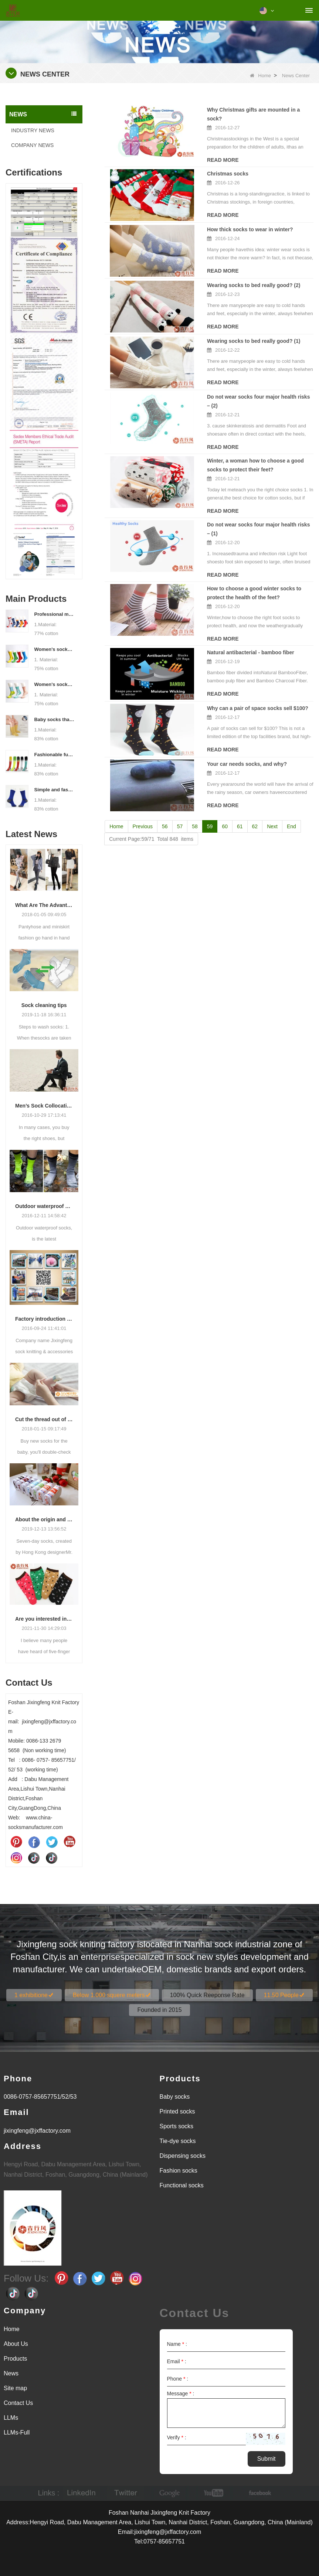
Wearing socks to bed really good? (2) (221, 275)
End (291, 795)
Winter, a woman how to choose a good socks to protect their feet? (244, 444)
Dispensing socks (183, 2156)
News (11, 2373)
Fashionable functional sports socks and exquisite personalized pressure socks (54, 754)
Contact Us (18, 2403)
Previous (143, 795)
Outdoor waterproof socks (44, 1206)
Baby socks (175, 2097)
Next (272, 795)
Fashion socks (178, 2170)
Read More (120, 151)
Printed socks (177, 2111)
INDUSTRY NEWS (32, 130)
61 (240, 795)
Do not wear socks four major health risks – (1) (232, 504)
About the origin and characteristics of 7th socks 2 (44, 1519)
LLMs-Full (17, 2432)
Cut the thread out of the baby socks (44, 1419)
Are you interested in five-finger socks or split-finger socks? (44, 1619)
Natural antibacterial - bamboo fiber (218, 623)
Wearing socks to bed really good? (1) (221, 330)
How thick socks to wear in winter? (218, 220)
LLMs (11, 2418)
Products (15, 2358)
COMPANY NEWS (32, 145)
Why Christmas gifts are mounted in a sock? (229, 110)
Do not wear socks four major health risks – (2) (232, 385)
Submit (266, 2459)
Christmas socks (195, 165)
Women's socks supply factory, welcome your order (54, 684)
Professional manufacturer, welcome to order (54, 614)
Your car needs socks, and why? (215, 733)
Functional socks (182, 2185)
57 (180, 795)
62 (255, 795)
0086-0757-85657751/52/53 (40, 2097)
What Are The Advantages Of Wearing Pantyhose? (44, 905)
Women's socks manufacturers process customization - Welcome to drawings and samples (54, 649)
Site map (15, 2388)
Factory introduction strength (44, 1319)
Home (260, 75)
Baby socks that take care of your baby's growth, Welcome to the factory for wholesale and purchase (54, 719)
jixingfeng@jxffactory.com (37, 2131)
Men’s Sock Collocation (44, 1106)
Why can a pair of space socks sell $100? (225, 678)
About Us (16, 2344)
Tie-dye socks (178, 2141)
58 (195, 795)
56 (165, 795)
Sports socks (177, 2126)
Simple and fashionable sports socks (54, 789)
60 (225, 795)
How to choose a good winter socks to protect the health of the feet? (236, 563)
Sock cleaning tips (44, 1005)
